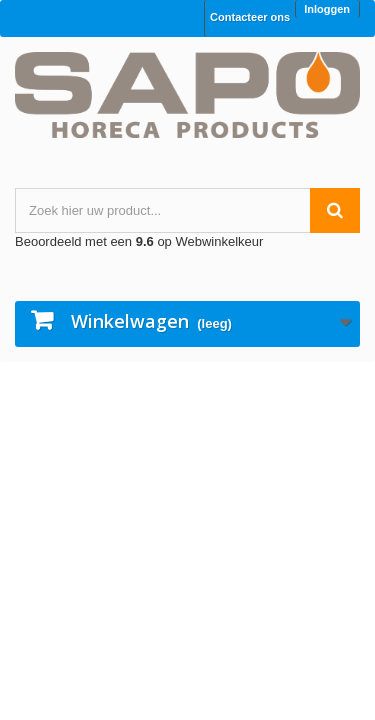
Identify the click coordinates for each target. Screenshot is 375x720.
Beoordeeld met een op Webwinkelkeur (139, 241)
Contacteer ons (250, 17)
